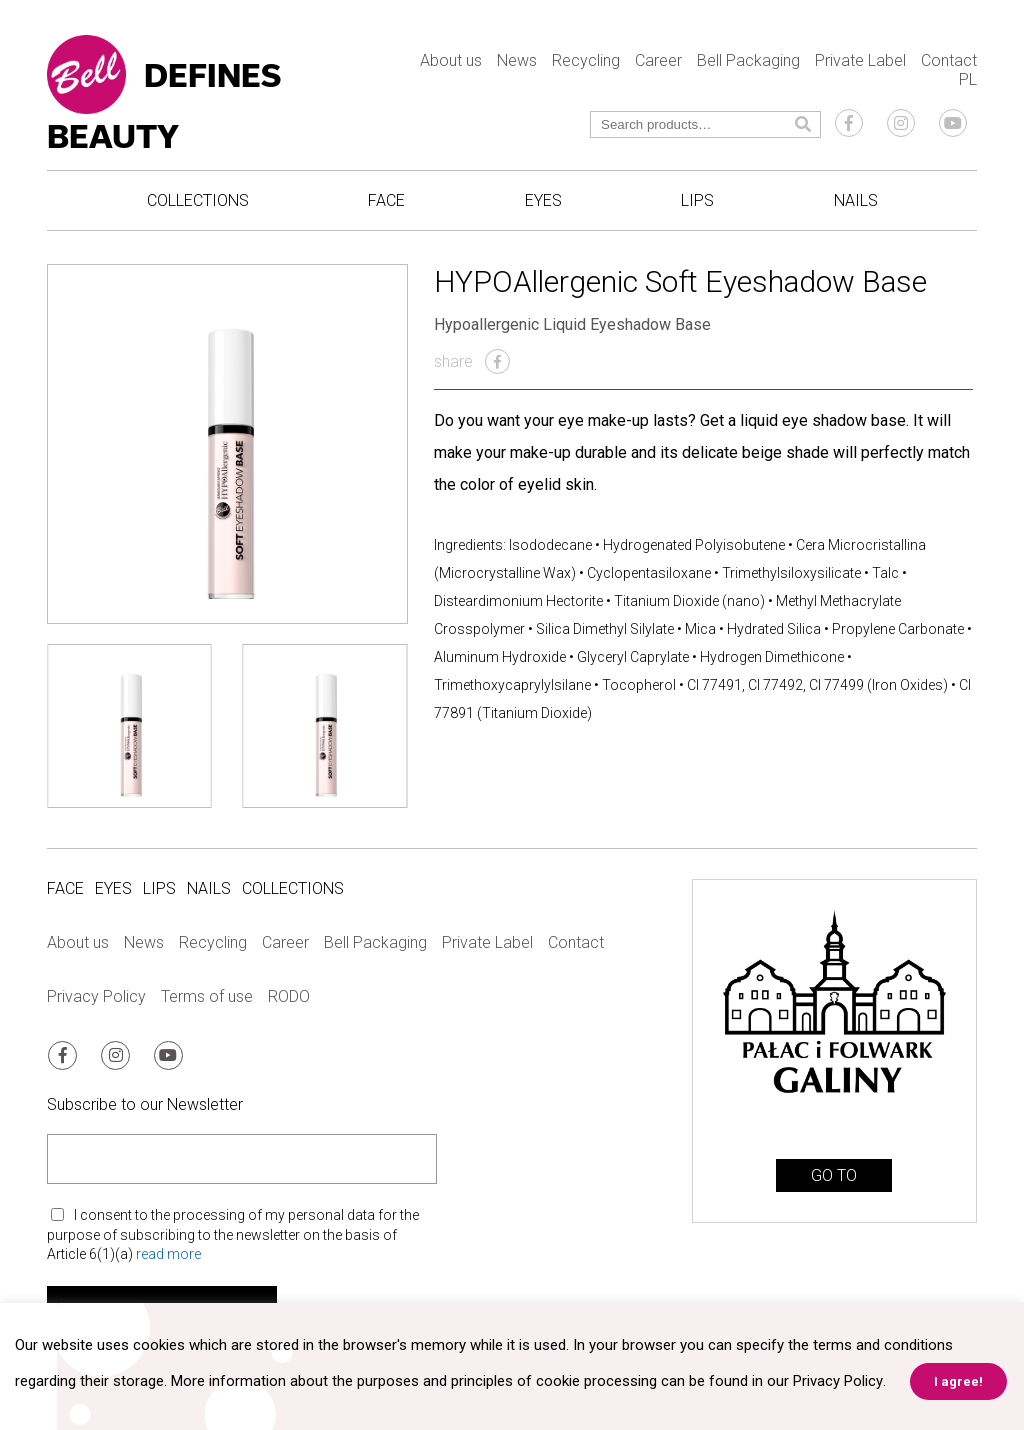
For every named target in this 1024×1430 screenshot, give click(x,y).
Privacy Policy (96, 996)
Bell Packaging (748, 60)
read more (168, 1253)
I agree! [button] (957, 1381)
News (517, 60)
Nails (856, 200)
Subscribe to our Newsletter (145, 1103)
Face (386, 200)
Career (658, 60)
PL (968, 79)
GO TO (834, 1175)
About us (451, 60)
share (472, 361)
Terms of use (207, 996)
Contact (949, 60)
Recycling (586, 60)
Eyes (543, 200)
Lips (697, 200)
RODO (289, 996)
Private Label (860, 60)
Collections (198, 200)
